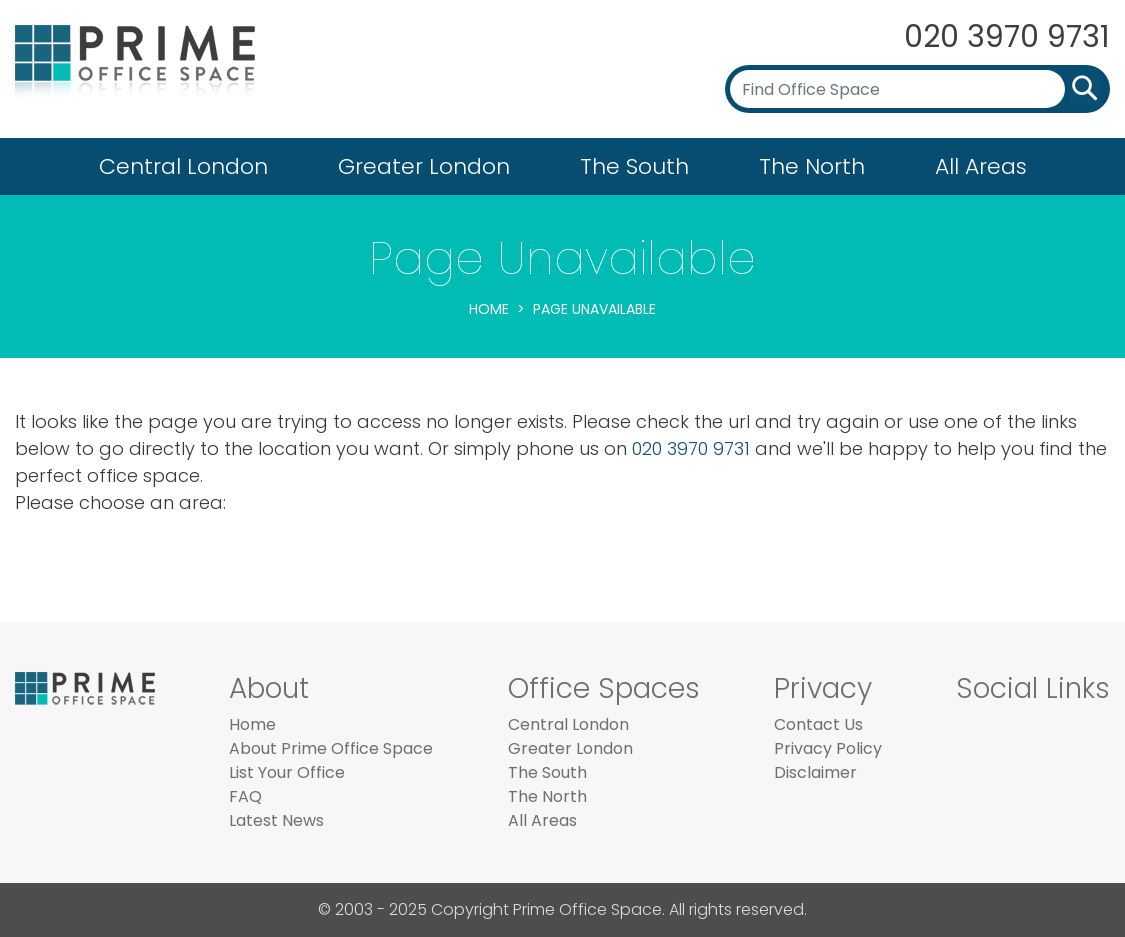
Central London (183, 166)
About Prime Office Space (331, 748)
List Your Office (287, 772)
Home (489, 309)
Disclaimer (815, 772)
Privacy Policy (828, 748)
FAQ (245, 796)
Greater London (424, 166)
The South (634, 166)
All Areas (981, 166)
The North (812, 166)
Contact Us (818, 724)
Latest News (276, 820)
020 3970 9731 (1007, 37)
